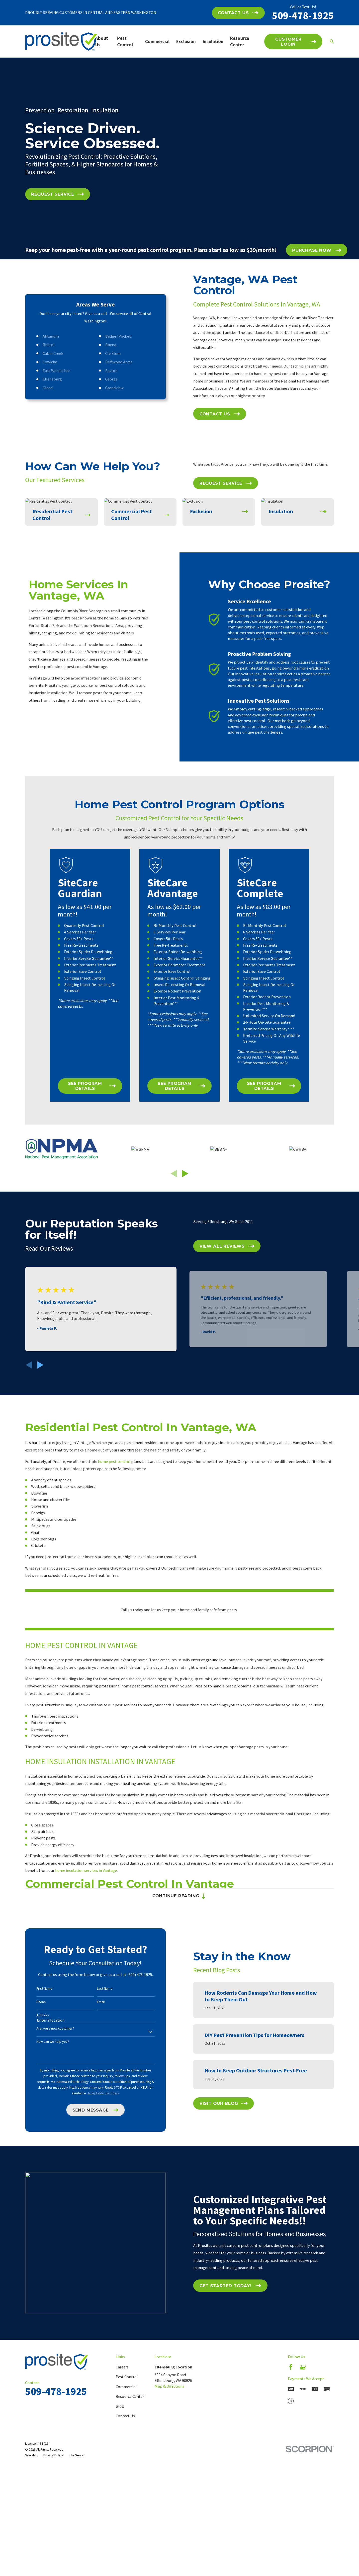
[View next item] (185, 1173)
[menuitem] (31, 2455)
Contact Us (125, 2415)
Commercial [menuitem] (157, 41)
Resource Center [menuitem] (239, 41)
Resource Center (130, 2396)
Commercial (126, 2386)
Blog (120, 2406)
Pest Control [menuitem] (125, 41)
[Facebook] (291, 2367)
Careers (122, 2366)
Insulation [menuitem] (213, 41)
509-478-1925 (303, 15)
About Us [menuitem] (101, 41)
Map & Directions (169, 2386)
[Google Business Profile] (303, 2367)
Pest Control (127, 2376)
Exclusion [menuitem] (186, 41)
